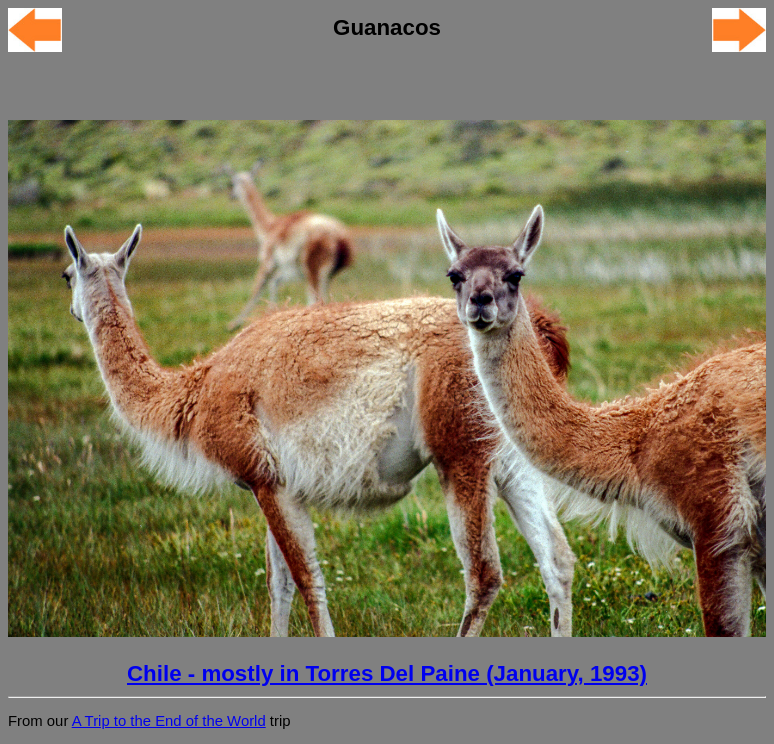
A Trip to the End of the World (169, 721)
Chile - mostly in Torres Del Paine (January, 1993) (387, 673)
